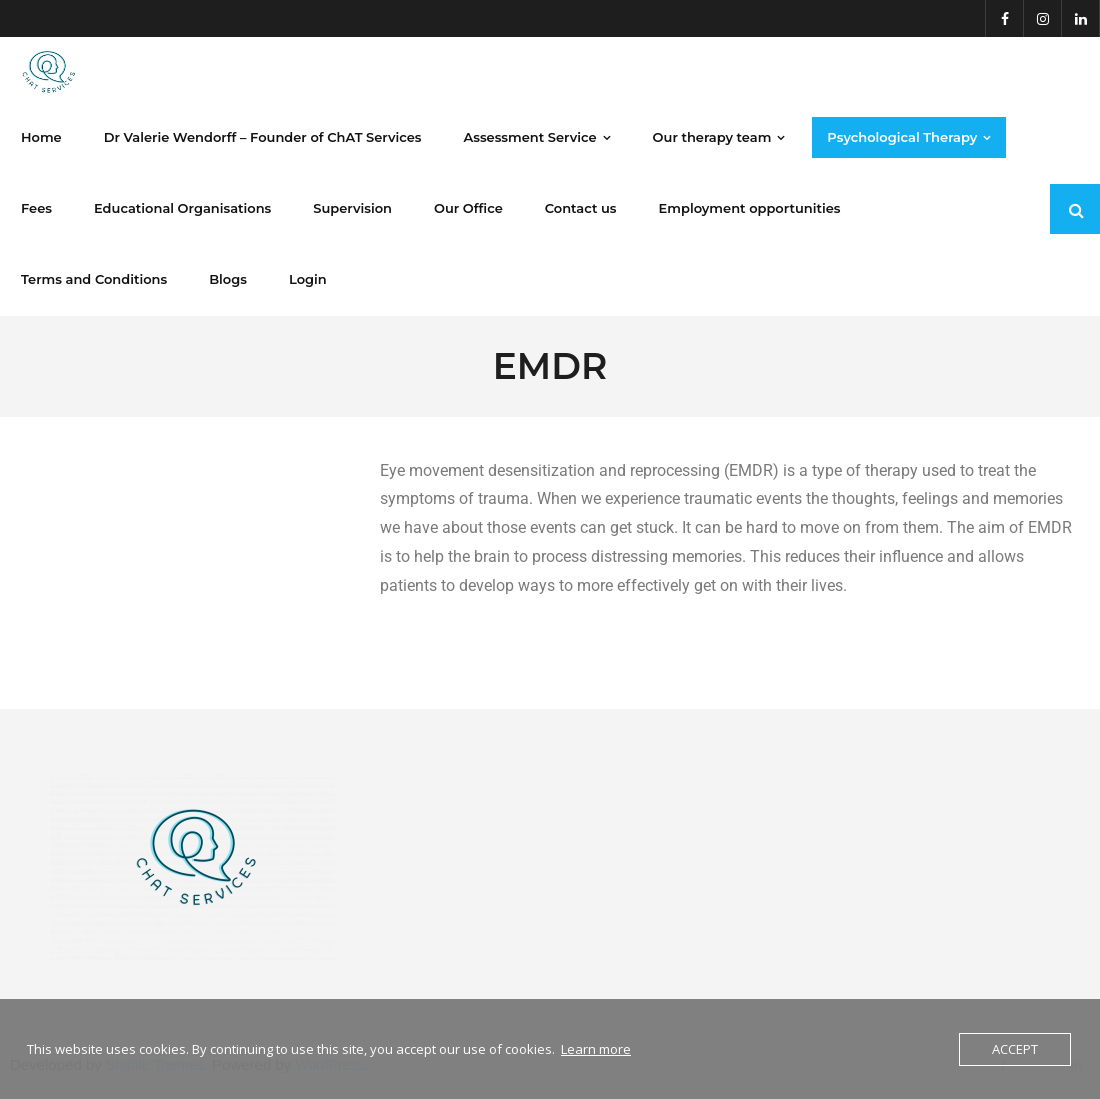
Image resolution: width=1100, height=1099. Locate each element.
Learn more (596, 1049)
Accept (1015, 1049)
